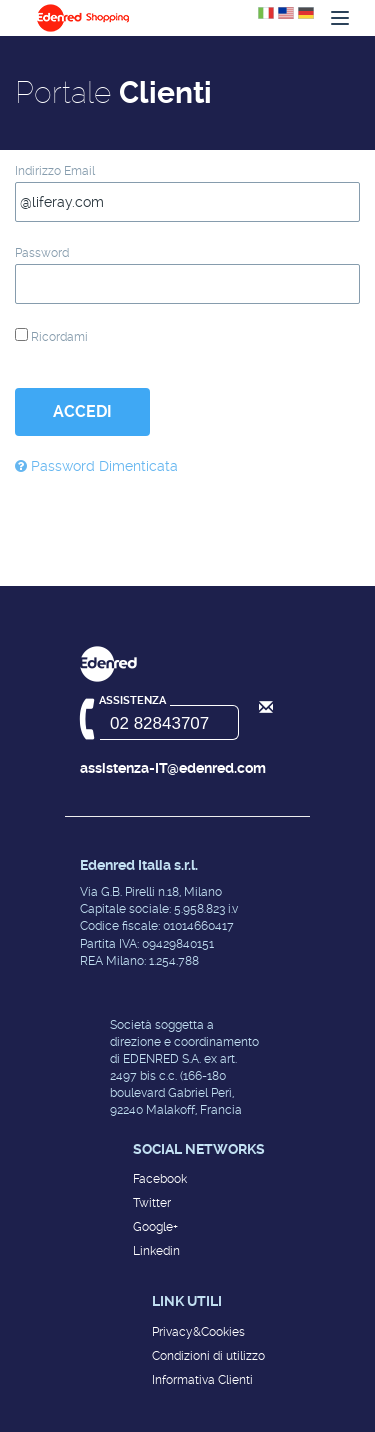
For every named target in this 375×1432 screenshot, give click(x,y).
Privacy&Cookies (198, 1332)
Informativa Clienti (202, 1380)
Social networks (199, 1149)
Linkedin (156, 1251)
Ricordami (51, 336)
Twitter (152, 1203)
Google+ (155, 1227)
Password (42, 253)
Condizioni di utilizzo (208, 1356)
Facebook (160, 1179)
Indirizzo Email (55, 171)
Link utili (187, 1301)
